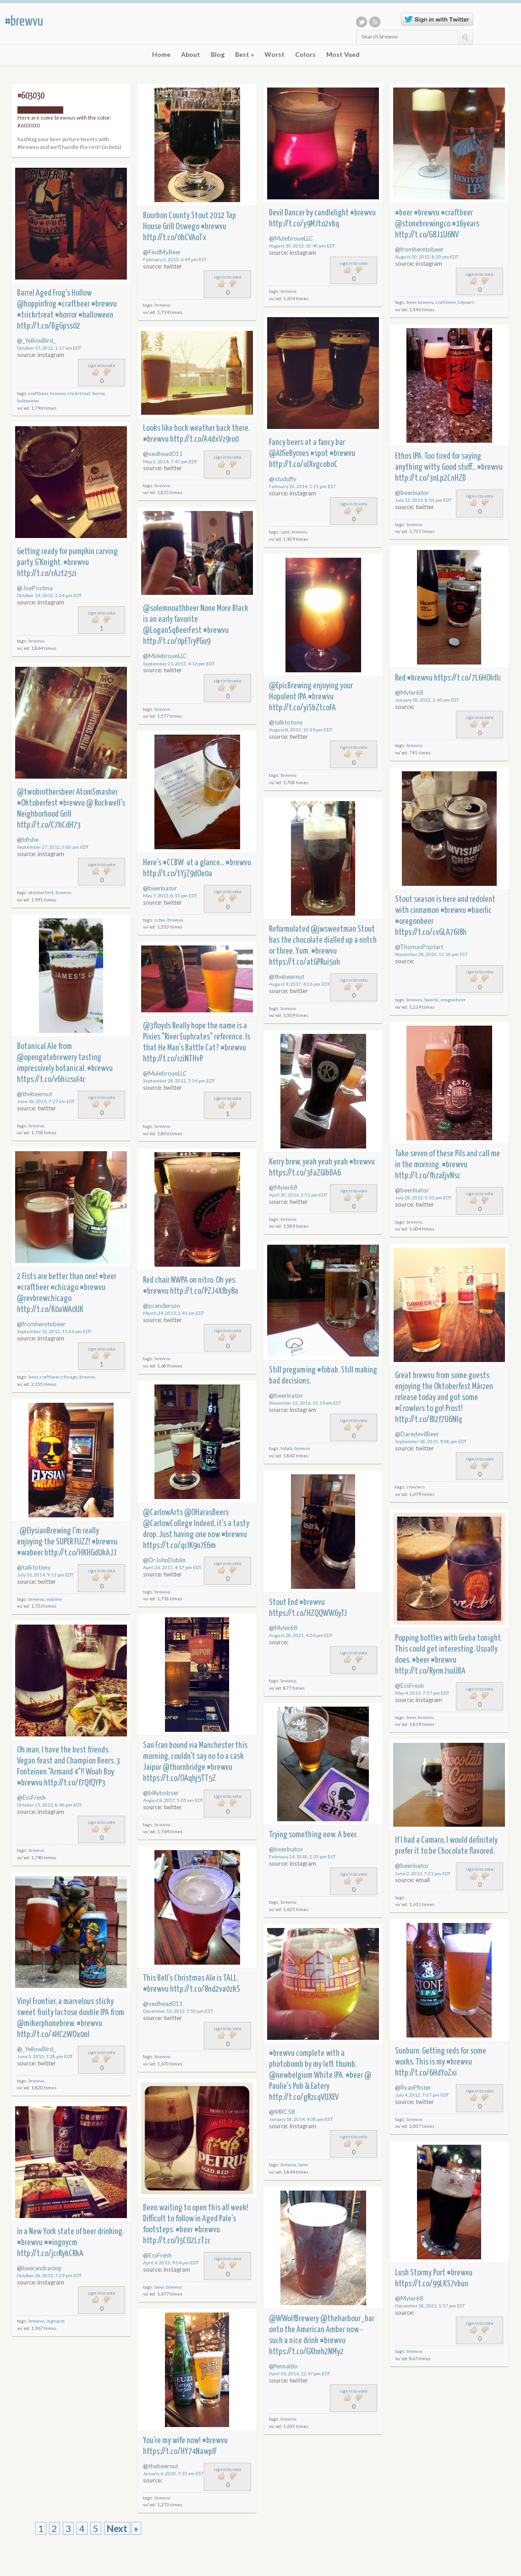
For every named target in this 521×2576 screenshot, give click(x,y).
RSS (374, 21)
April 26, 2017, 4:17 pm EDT (172, 1567)
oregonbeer (453, 999)
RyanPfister (415, 2087)
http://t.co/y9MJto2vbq (304, 224)
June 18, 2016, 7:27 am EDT (46, 1101)
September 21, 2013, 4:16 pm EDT (179, 663)
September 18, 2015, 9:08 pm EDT (431, 1441)
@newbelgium (291, 2075)
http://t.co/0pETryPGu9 (176, 641)
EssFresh (412, 1685)
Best (244, 54)
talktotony (288, 722)
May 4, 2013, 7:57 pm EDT (422, 1693)
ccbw (159, 920)
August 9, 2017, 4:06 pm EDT (299, 984)
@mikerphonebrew (45, 2023)
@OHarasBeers (206, 1512)
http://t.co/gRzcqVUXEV (304, 2097)
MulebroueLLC (293, 238)
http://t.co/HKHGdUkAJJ (80, 1553)
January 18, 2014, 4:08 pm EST (301, 2119)
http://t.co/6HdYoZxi (426, 2073)
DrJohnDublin (167, 1560)
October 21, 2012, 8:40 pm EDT (49, 1804)
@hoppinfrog (36, 304)
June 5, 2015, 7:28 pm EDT (45, 2056)
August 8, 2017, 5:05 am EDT (173, 1800)
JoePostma (37, 588)
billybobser (163, 1792)
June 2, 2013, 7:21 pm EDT (423, 1873)
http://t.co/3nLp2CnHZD (430, 478)
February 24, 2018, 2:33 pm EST (302, 1856)
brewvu (162, 305)
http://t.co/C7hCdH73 (49, 825)
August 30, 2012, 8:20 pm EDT (427, 256)
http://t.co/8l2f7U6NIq (428, 1419)
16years (465, 302)
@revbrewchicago (44, 1298)
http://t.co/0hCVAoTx (174, 237)
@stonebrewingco (422, 224)
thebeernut (289, 976)
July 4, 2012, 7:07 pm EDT (422, 2095)
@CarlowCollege (167, 1523)
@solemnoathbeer (171, 608)
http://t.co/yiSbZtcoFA (302, 707)
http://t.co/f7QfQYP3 (74, 1783)
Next (117, 2528)
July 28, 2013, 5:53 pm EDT (423, 1197)
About (190, 54)
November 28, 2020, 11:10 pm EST (431, 954)
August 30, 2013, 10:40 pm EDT (302, 245)
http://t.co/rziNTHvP (173, 1059)
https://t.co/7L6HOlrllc (467, 678)
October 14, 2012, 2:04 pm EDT (49, 595)
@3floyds (157, 1026)
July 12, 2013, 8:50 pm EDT (423, 500)
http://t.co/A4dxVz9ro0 (204, 439)
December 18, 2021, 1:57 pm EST (430, 2305)
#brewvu (24, 21)
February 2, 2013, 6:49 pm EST (175, 259)
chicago (69, 1376)
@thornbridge (184, 1767)
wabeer (54, 1599)
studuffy (285, 479)
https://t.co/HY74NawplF (180, 2451)
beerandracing (41, 2268)
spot (285, 531)
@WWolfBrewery (294, 2318)
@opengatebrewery (47, 1057)
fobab (286, 1448)
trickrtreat (79, 393)
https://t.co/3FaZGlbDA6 (305, 1173)
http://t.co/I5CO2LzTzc (177, 2240)
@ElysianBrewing (45, 1531)
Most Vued (343, 54)
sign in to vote (227, 277)
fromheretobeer (422, 249)
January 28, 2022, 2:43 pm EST (427, 700)
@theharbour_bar (347, 2318)
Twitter (361, 21)
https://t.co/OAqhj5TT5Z (179, 1778)
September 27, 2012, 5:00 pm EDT (53, 847)
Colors (305, 54)
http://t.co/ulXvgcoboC (303, 464)
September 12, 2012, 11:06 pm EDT (54, 1331)
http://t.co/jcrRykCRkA (50, 2253)
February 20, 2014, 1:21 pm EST (302, 486)
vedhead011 (165, 453)
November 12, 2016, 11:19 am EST (305, 1403)
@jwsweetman (333, 929)
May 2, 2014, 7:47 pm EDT (170, 461)
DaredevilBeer (419, 1434)
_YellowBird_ (38, 340)
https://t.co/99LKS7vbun (431, 2283)
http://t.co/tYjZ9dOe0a (177, 873)
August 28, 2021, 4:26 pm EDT (301, 1635)
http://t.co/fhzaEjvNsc (428, 1175)
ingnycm (55, 2320)
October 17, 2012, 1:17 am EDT (49, 348)
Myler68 (411, 692)
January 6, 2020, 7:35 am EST (173, 2473)
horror (98, 393)
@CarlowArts (163, 1512)
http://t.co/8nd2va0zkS (205, 1989)
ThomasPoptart (421, 946)
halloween (28, 400)
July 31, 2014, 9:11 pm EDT (45, 1574)
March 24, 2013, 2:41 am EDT (173, 1313)
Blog (218, 54)
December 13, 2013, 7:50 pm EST (178, 2011)
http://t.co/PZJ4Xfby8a (204, 1291)
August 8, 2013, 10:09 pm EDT (301, 729)
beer (411, 302)
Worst (274, 54)
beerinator (414, 492)
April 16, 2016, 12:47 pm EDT (299, 2373)
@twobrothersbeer (46, 792)
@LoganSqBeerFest (172, 630)
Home (161, 54)
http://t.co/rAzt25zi (47, 573)
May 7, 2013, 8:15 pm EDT (170, 895)
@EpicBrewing (290, 685)
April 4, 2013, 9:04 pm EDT (171, 2262)
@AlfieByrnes (289, 453)
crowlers (415, 1486)
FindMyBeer (164, 252)
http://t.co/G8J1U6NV (427, 235)
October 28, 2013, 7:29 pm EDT (49, 2275)
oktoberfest (41, 892)
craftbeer (445, 302)
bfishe (30, 839)
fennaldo (286, 2366)
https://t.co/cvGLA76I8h (430, 932)
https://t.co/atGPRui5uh (304, 962)
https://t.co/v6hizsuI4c (51, 1079)
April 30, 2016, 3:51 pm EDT (298, 1194)
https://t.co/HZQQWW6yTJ (308, 1613)
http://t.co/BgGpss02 (48, 326)
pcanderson (164, 1305)
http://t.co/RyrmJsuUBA (430, 1671)
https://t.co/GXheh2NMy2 (306, 2351)
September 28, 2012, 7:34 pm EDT (179, 1080)
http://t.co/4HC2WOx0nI (53, 2034)
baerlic (431, 999)
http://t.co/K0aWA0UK (50, 1309)
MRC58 (284, 2111)
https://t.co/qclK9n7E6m (179, 1545)
